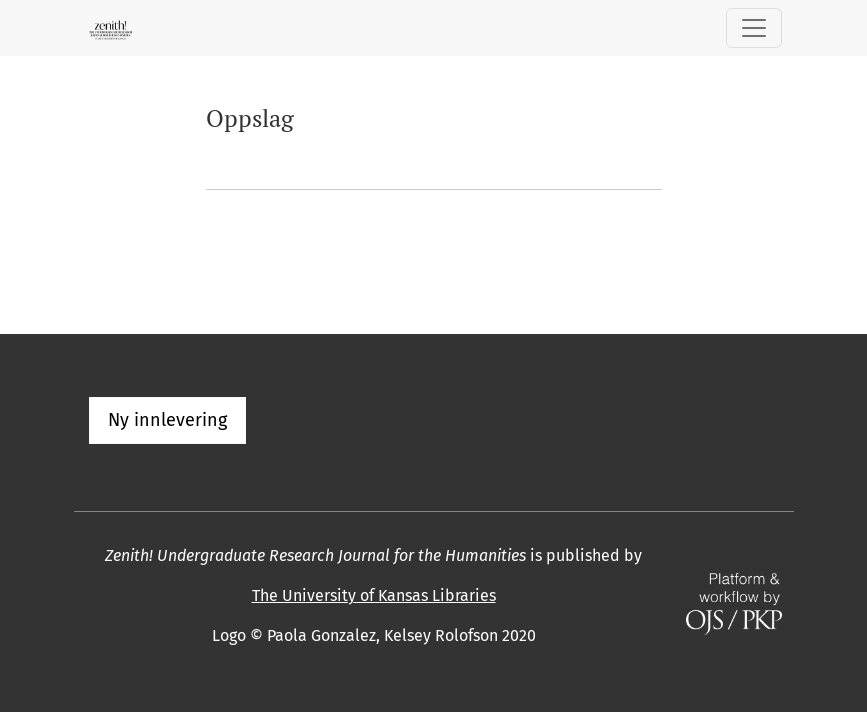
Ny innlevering (167, 420)
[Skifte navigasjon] (754, 28)
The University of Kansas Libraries (374, 595)
